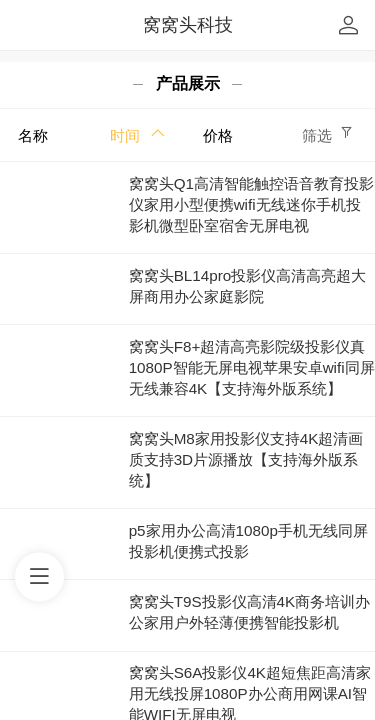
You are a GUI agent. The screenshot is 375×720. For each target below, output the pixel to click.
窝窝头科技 (188, 25)
